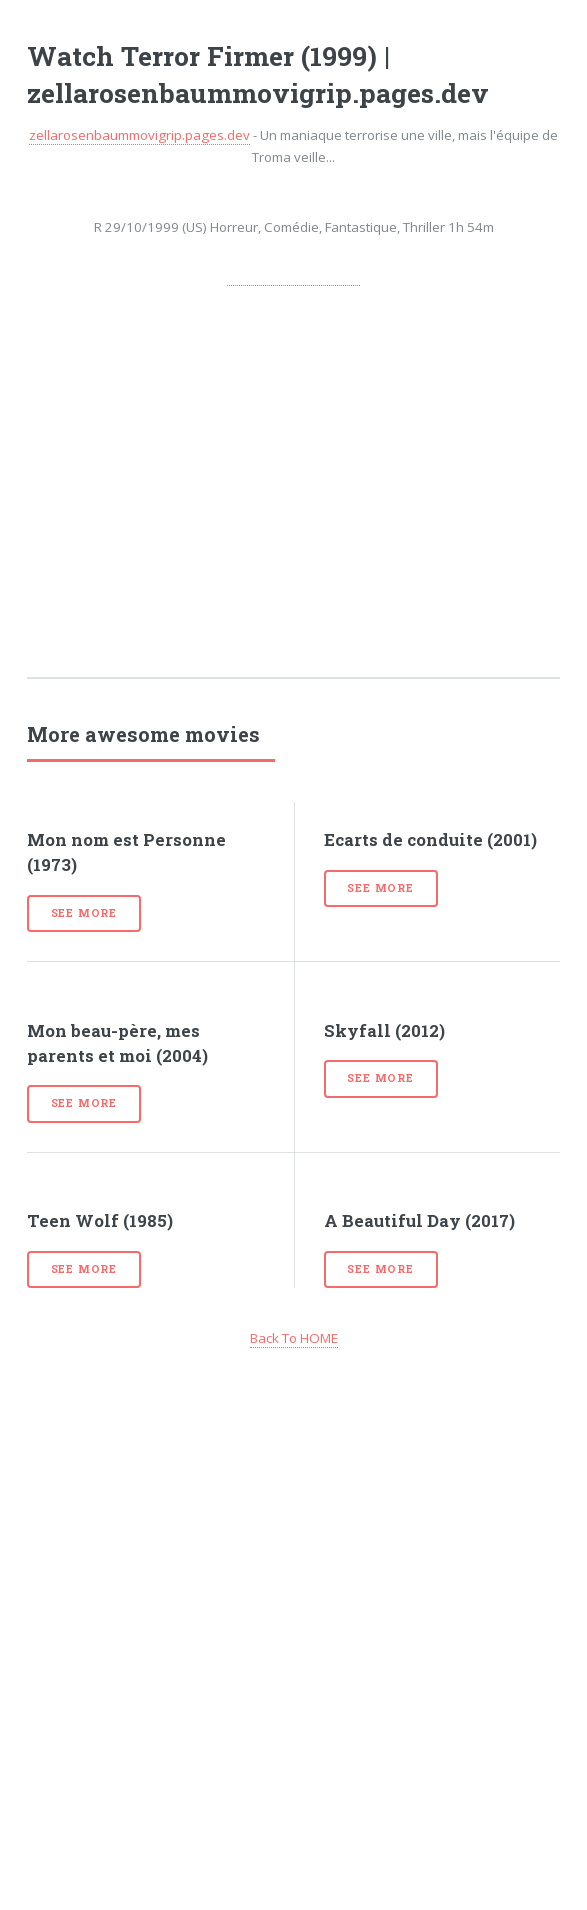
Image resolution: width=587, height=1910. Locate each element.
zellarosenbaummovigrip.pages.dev (139, 135)
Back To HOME (294, 1338)
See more (84, 913)
